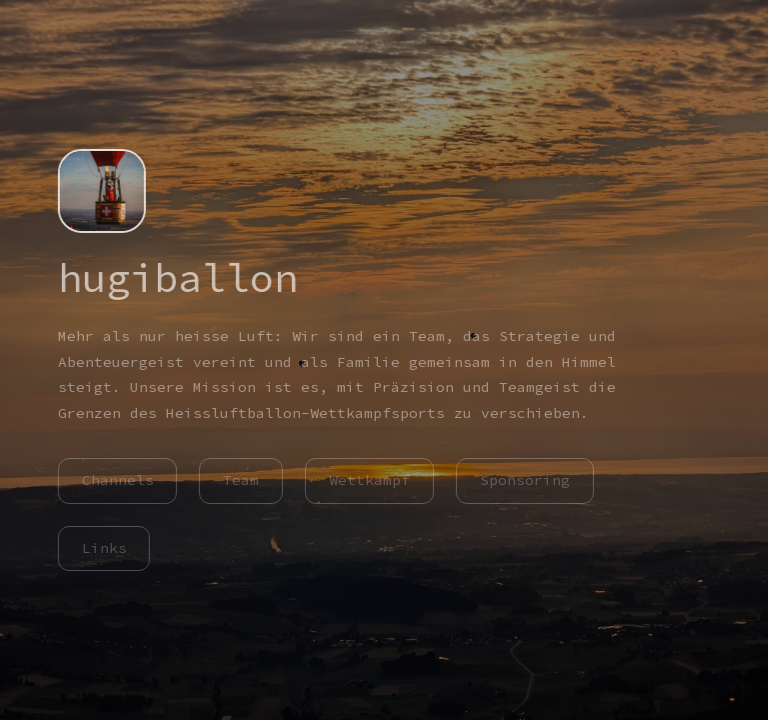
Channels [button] (116, 480)
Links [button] (102, 548)
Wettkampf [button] (368, 480)
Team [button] (240, 480)
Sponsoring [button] (524, 480)
